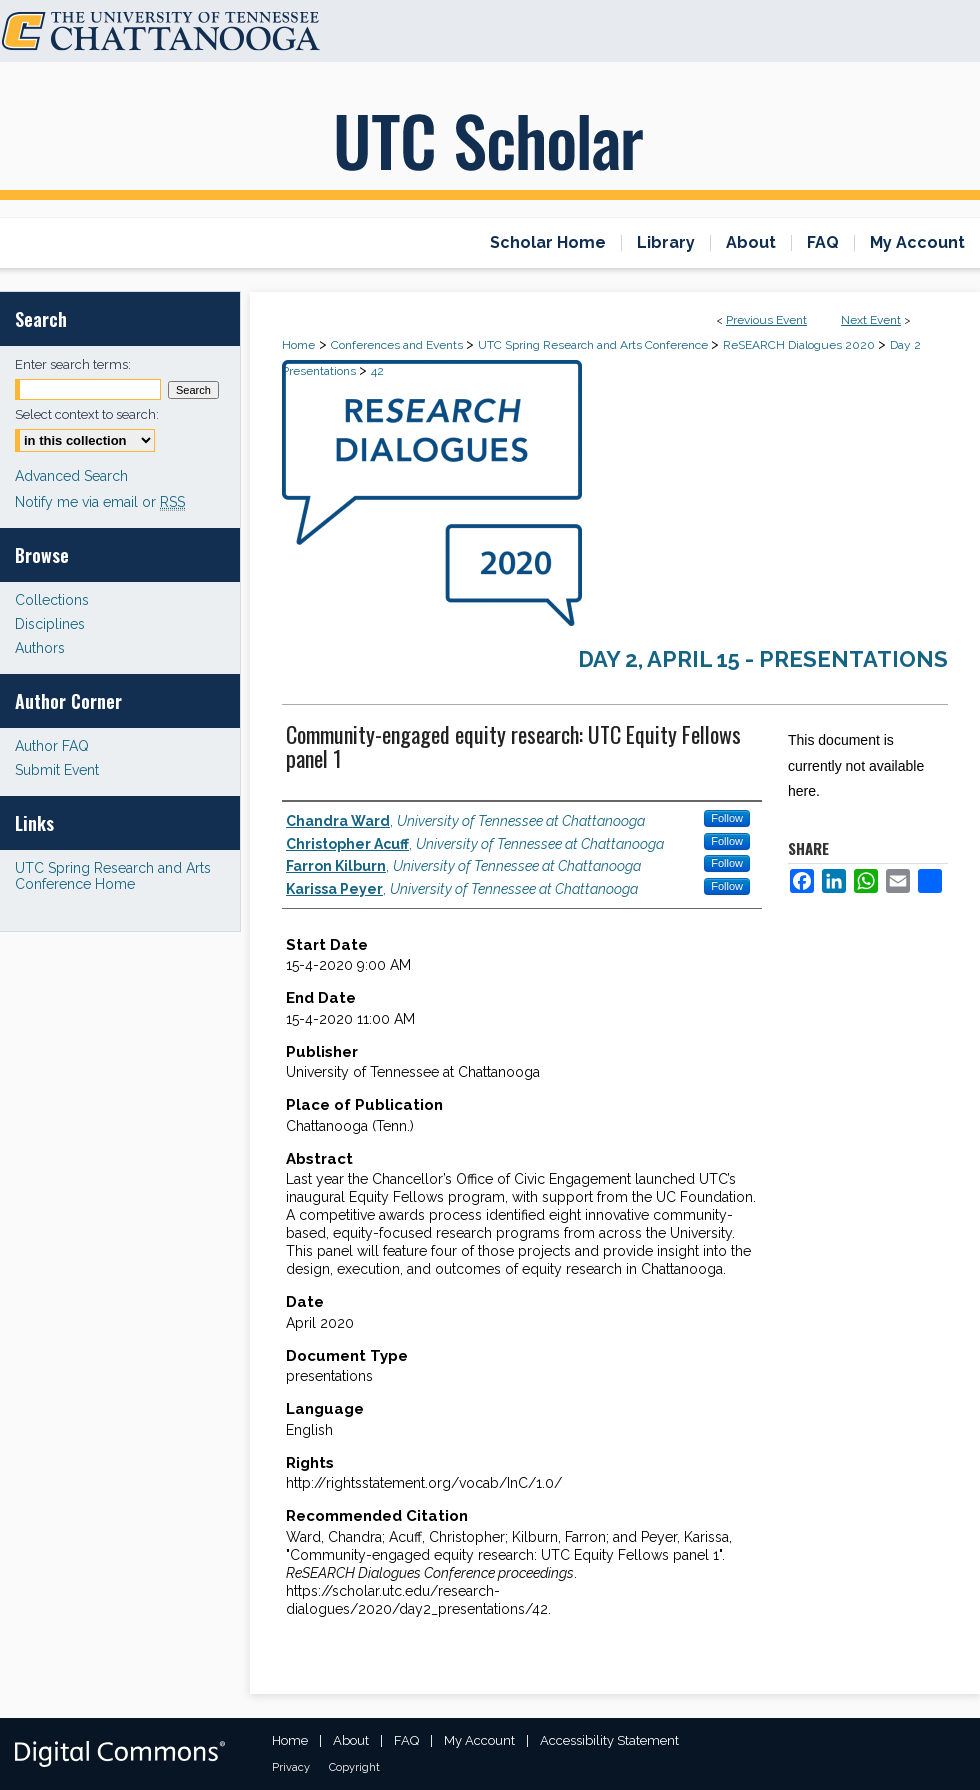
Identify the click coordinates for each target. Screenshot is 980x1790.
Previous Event (766, 320)
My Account (479, 1740)
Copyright (354, 1767)
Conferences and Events (398, 345)
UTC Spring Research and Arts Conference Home (113, 876)
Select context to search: (87, 414)
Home (298, 345)
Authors (40, 648)
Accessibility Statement (609, 1740)
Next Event (871, 320)
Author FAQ (52, 746)
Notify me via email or (100, 502)
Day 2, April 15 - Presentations (763, 659)
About (351, 1740)
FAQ (406, 1740)
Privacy (291, 1767)
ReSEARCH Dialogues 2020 (800, 345)
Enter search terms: (73, 364)
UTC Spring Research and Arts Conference (594, 345)
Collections (52, 600)
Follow (727, 818)
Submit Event (57, 770)
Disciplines (50, 624)
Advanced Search (71, 476)
